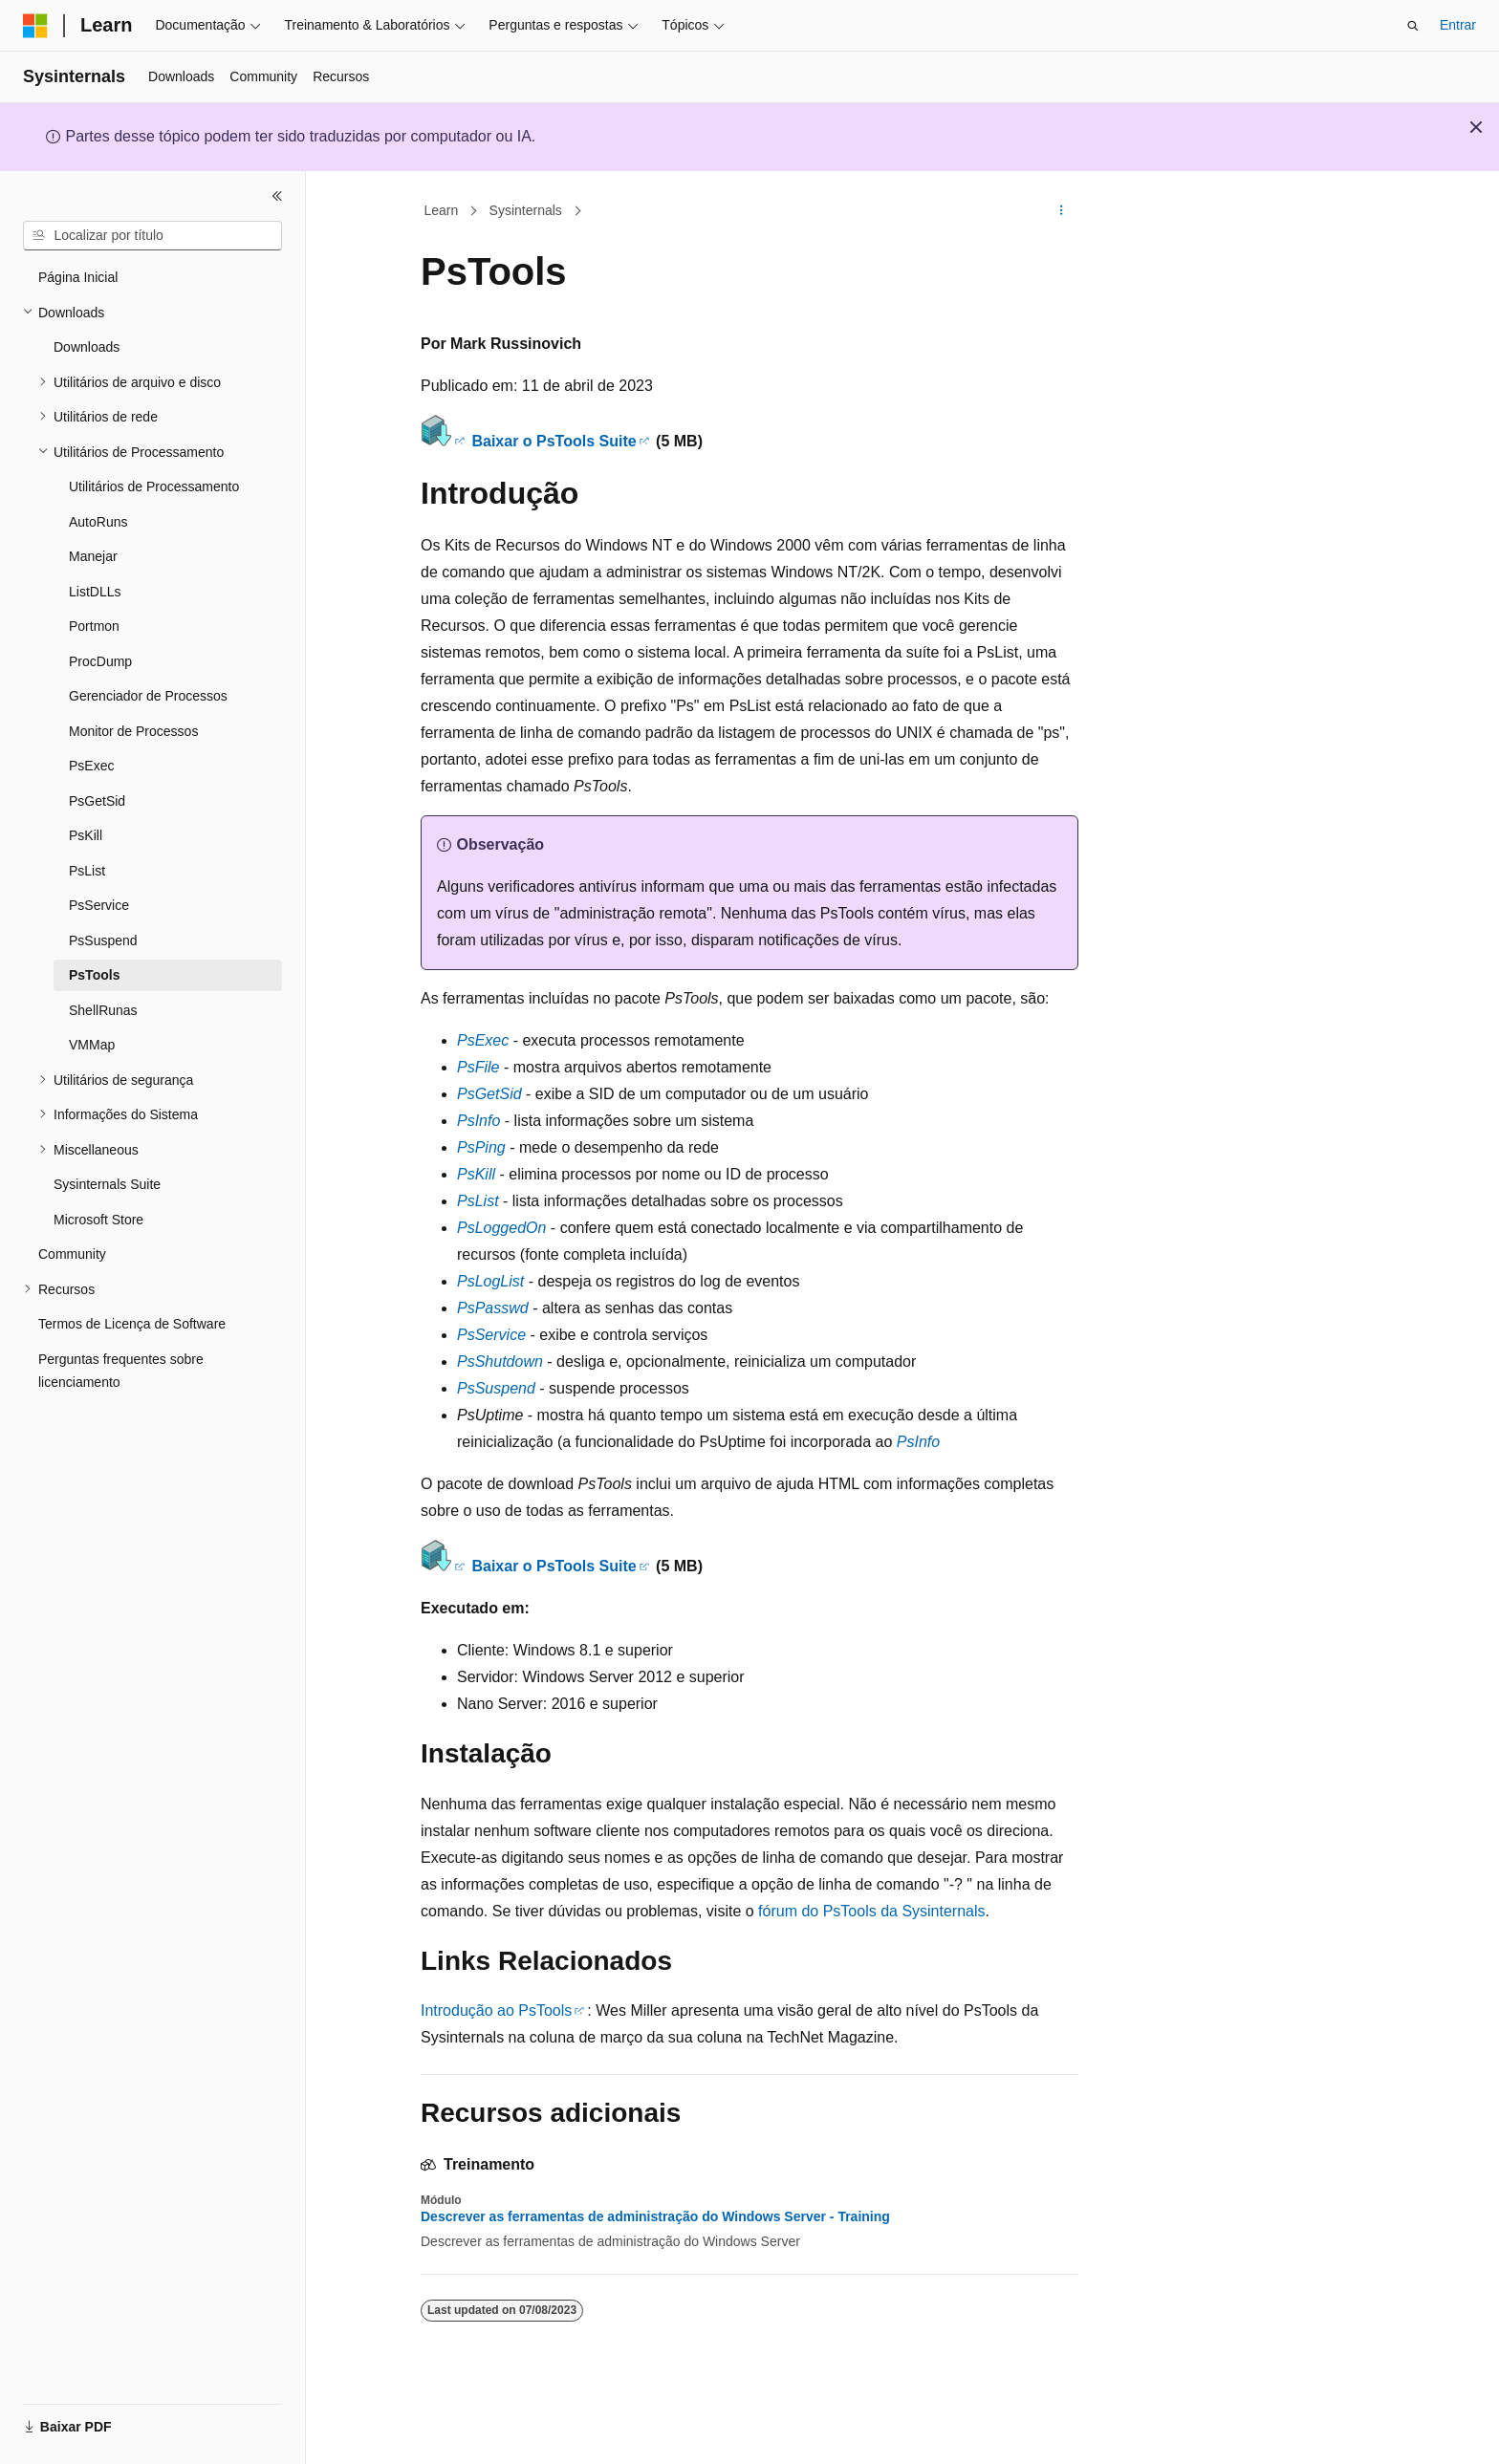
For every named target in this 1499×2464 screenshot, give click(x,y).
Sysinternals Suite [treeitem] (107, 1184)
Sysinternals (525, 210)
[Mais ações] (1061, 211)
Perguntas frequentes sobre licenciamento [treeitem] (121, 1371)
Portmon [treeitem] (94, 626)
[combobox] (152, 236)
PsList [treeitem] (87, 870)
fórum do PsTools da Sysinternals (871, 1911)
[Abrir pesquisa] (1413, 26)
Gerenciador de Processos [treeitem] (148, 695)
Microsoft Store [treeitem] (98, 1219)
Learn (441, 210)
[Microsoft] (35, 25)
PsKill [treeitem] (85, 835)
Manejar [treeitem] (93, 556)
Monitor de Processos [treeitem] (133, 731)
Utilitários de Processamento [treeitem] (154, 486)
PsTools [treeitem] (94, 975)
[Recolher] (277, 196)
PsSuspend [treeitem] (103, 940)
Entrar (1458, 24)
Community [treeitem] (72, 1254)
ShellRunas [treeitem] (103, 1010)
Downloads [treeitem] (86, 347)
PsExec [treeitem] (91, 765)
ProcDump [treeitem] (100, 661)
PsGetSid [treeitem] (97, 801)
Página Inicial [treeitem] (78, 277)
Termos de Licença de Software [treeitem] (132, 1323)
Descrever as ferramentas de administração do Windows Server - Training (655, 2216)
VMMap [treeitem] (92, 1044)
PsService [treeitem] (99, 905)
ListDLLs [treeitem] (94, 591)
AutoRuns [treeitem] (98, 522)
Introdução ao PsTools (496, 2010)
